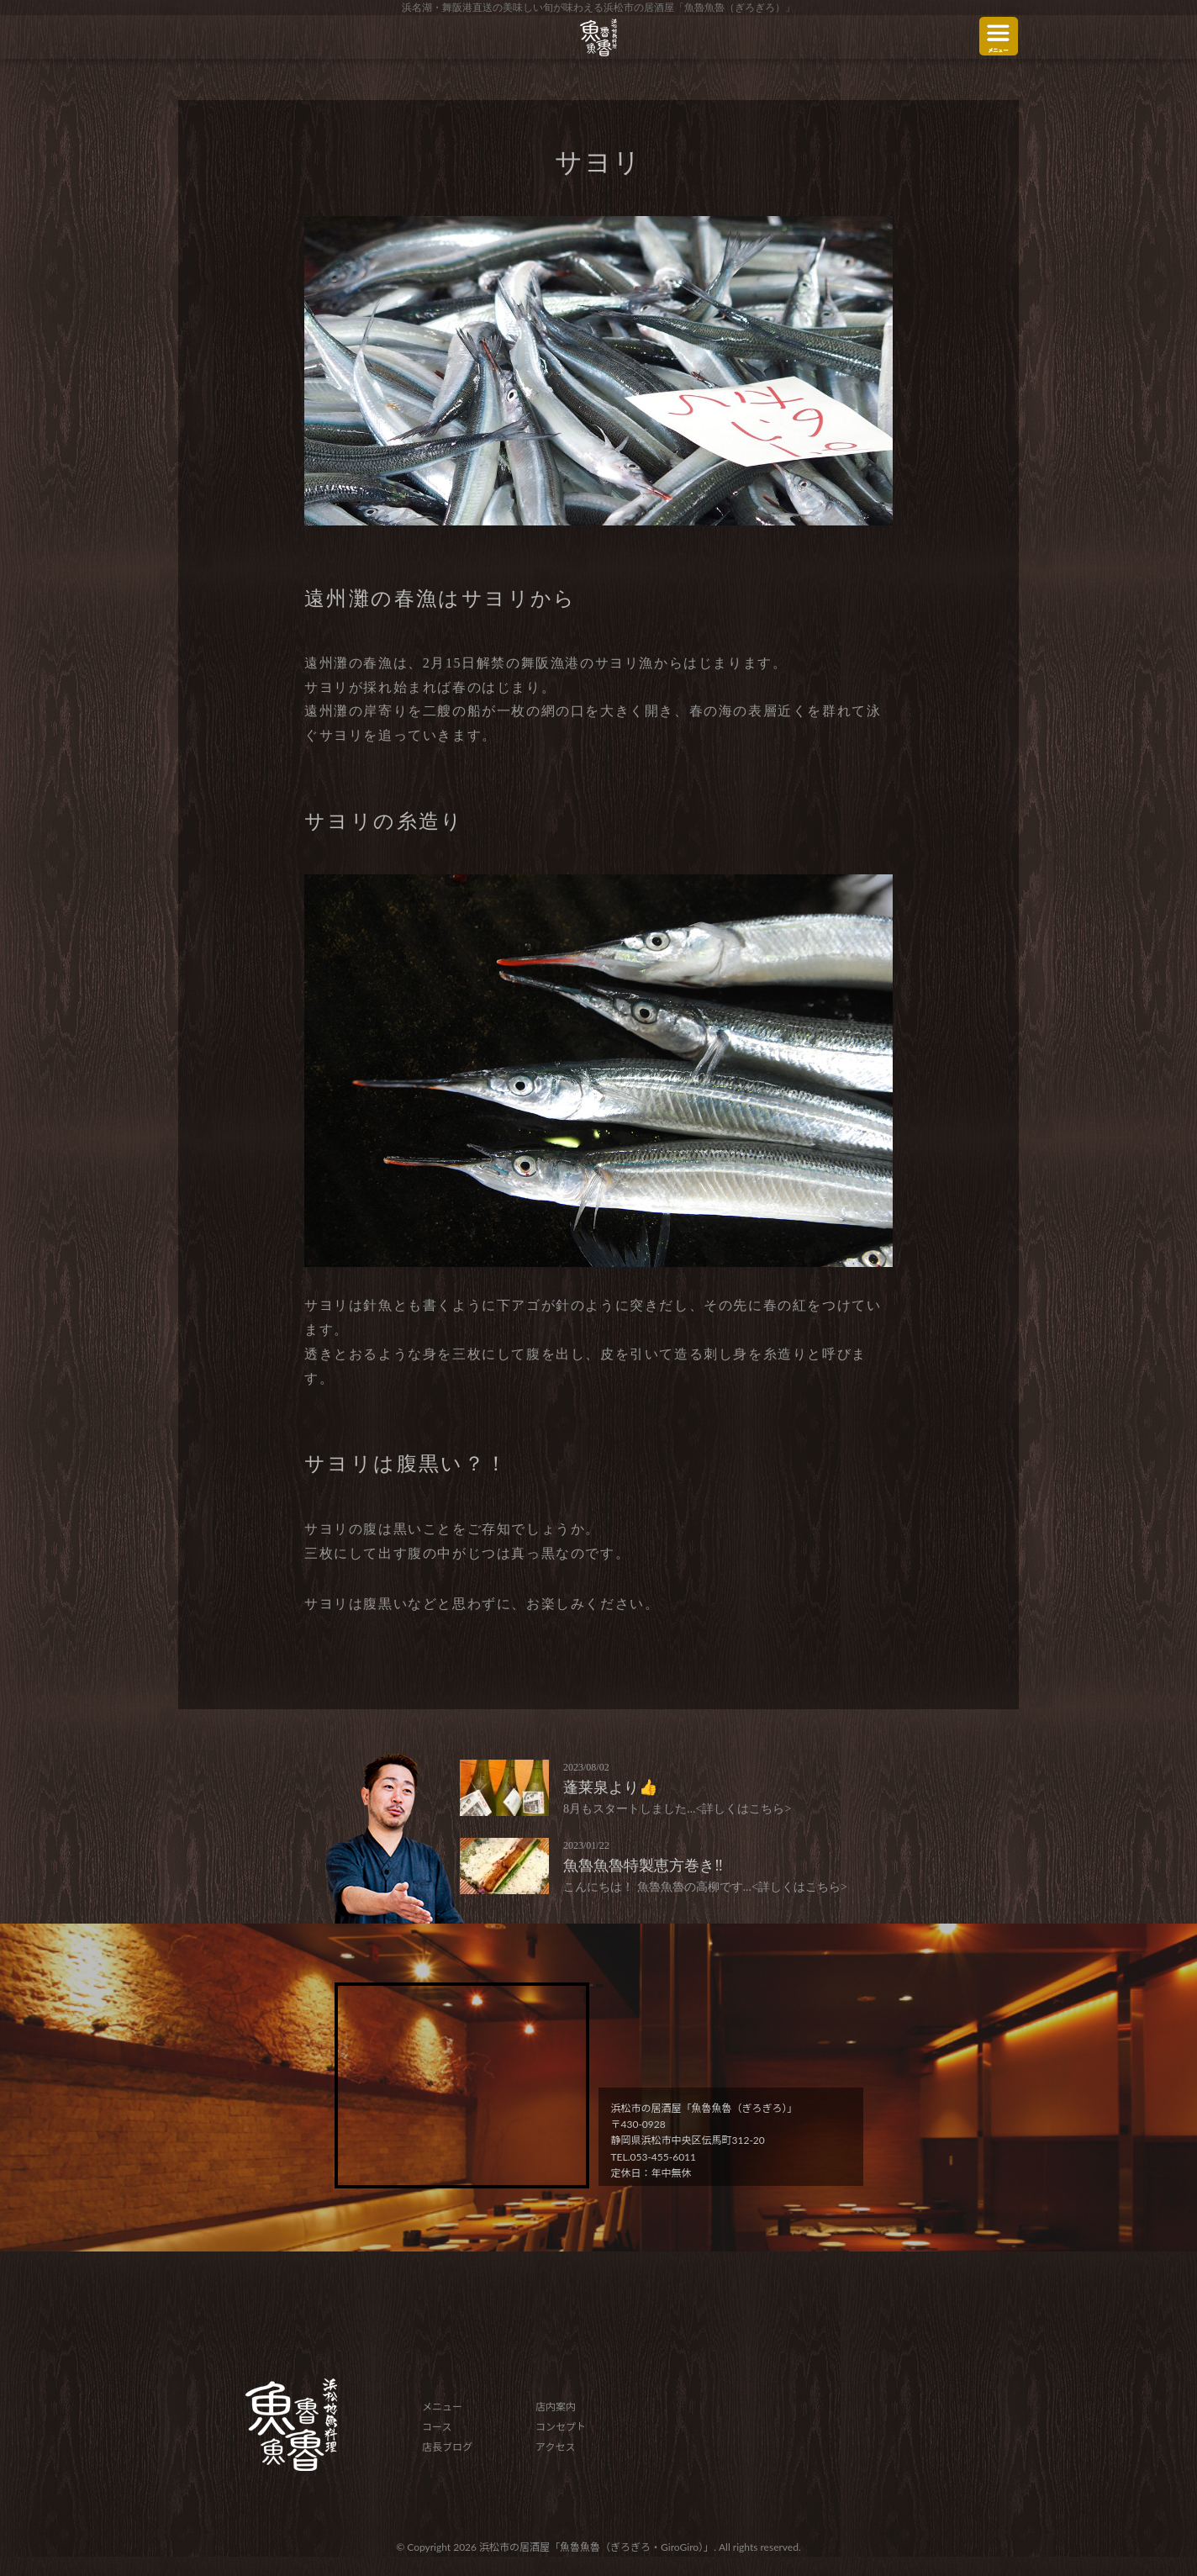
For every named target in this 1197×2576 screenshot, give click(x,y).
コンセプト (560, 2426)
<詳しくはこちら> (744, 1809)
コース (436, 2426)
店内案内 (555, 2406)
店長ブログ (447, 2447)
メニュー (442, 2406)
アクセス (555, 2447)
